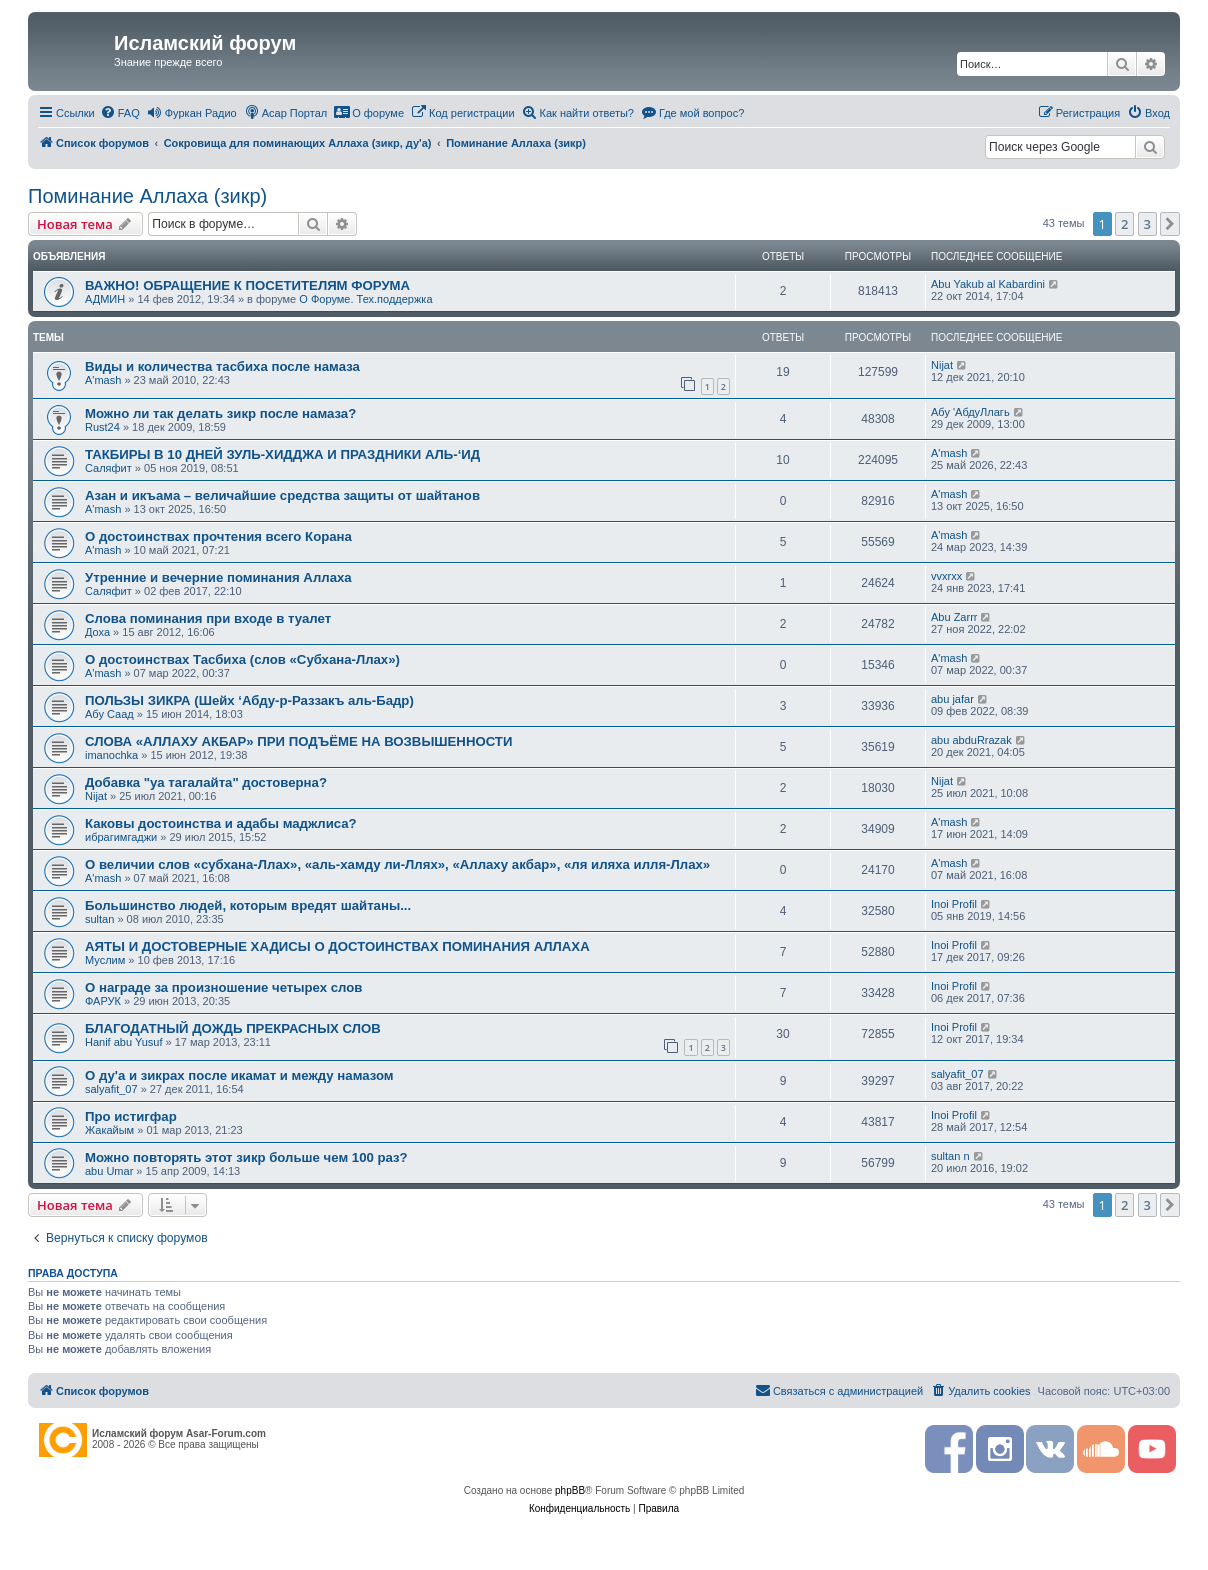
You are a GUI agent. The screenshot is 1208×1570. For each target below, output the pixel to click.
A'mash (103, 380)
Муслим (105, 960)
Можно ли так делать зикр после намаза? (220, 413)
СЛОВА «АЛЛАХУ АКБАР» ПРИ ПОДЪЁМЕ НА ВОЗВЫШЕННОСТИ (298, 741)
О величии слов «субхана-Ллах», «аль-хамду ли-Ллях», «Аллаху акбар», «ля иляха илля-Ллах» (397, 864)
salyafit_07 (111, 1089)
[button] (1170, 224)
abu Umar (109, 1171)
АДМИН (105, 299)
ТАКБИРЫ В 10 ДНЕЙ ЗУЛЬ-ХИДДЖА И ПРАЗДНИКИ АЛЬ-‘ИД (282, 454)
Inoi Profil (954, 904)
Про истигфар (131, 1116)
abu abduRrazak (971, 740)
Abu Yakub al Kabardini (988, 284)
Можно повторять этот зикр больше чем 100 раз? (246, 1157)
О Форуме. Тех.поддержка (365, 299)
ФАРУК (103, 1001)
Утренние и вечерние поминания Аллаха (218, 577)
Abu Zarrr (954, 617)
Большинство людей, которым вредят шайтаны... (248, 905)
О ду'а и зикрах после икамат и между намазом (239, 1075)
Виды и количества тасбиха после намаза (222, 366)
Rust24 (102, 427)
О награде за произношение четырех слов (223, 987)
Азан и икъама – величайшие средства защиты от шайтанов (282, 495)
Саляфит (108, 468)
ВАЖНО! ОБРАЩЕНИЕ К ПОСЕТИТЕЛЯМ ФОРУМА (247, 285)
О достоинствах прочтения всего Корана (218, 536)
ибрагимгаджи (121, 837)
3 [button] (1147, 224)
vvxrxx (946, 576)
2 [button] (1124, 224)
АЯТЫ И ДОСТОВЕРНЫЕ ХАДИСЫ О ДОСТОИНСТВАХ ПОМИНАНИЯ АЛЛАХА (337, 946)
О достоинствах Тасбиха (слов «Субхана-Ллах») (242, 659)
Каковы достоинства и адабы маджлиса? (221, 823)
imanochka (111, 755)
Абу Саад (109, 714)
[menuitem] (120, 113)
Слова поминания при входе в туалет (208, 618)
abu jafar (952, 699)
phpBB (570, 1490)
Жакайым (109, 1130)
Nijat (942, 365)
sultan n (950, 1156)
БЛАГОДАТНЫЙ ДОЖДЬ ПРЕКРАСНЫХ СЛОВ (233, 1028)
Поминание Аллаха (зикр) (147, 196)
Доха (97, 632)
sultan (99, 919)
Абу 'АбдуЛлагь (970, 412)
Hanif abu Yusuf (123, 1042)
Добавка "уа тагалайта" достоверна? (206, 782)
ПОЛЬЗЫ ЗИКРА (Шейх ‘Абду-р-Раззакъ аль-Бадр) (249, 700)
